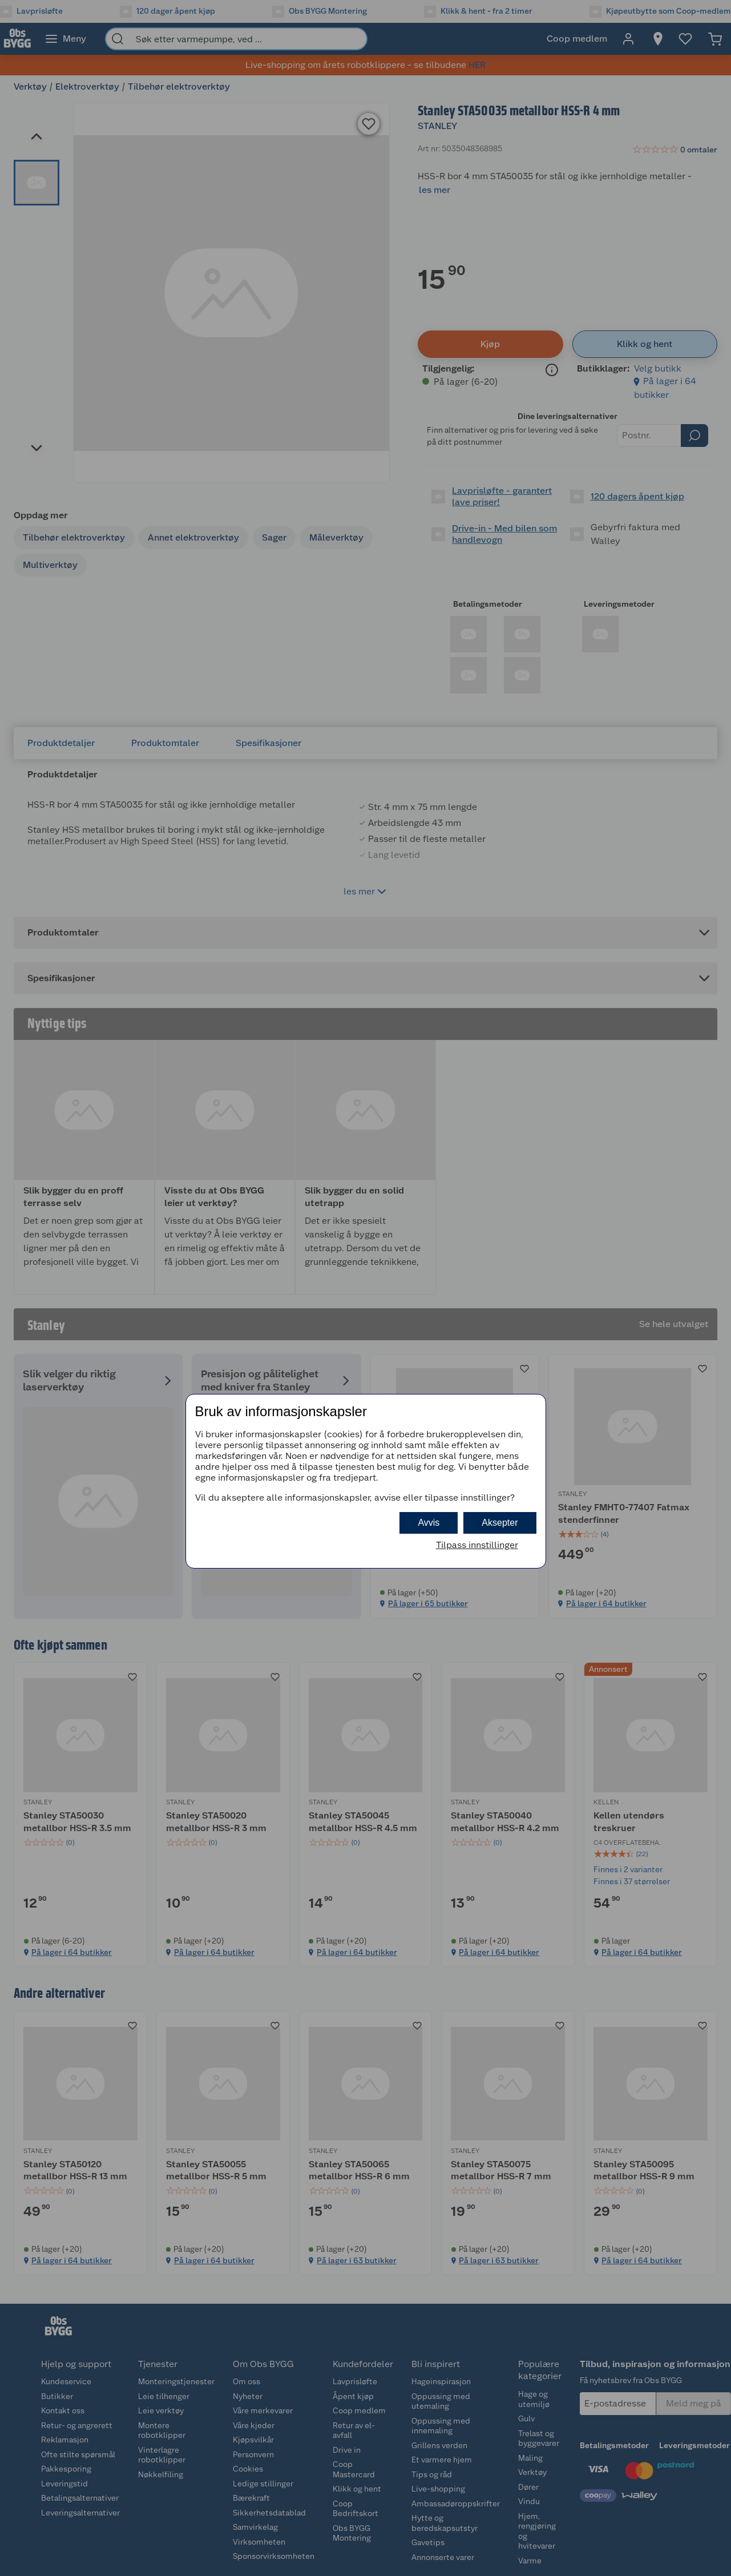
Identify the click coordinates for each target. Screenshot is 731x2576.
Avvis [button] (428, 1522)
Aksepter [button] (500, 1522)
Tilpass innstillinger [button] (477, 1544)
